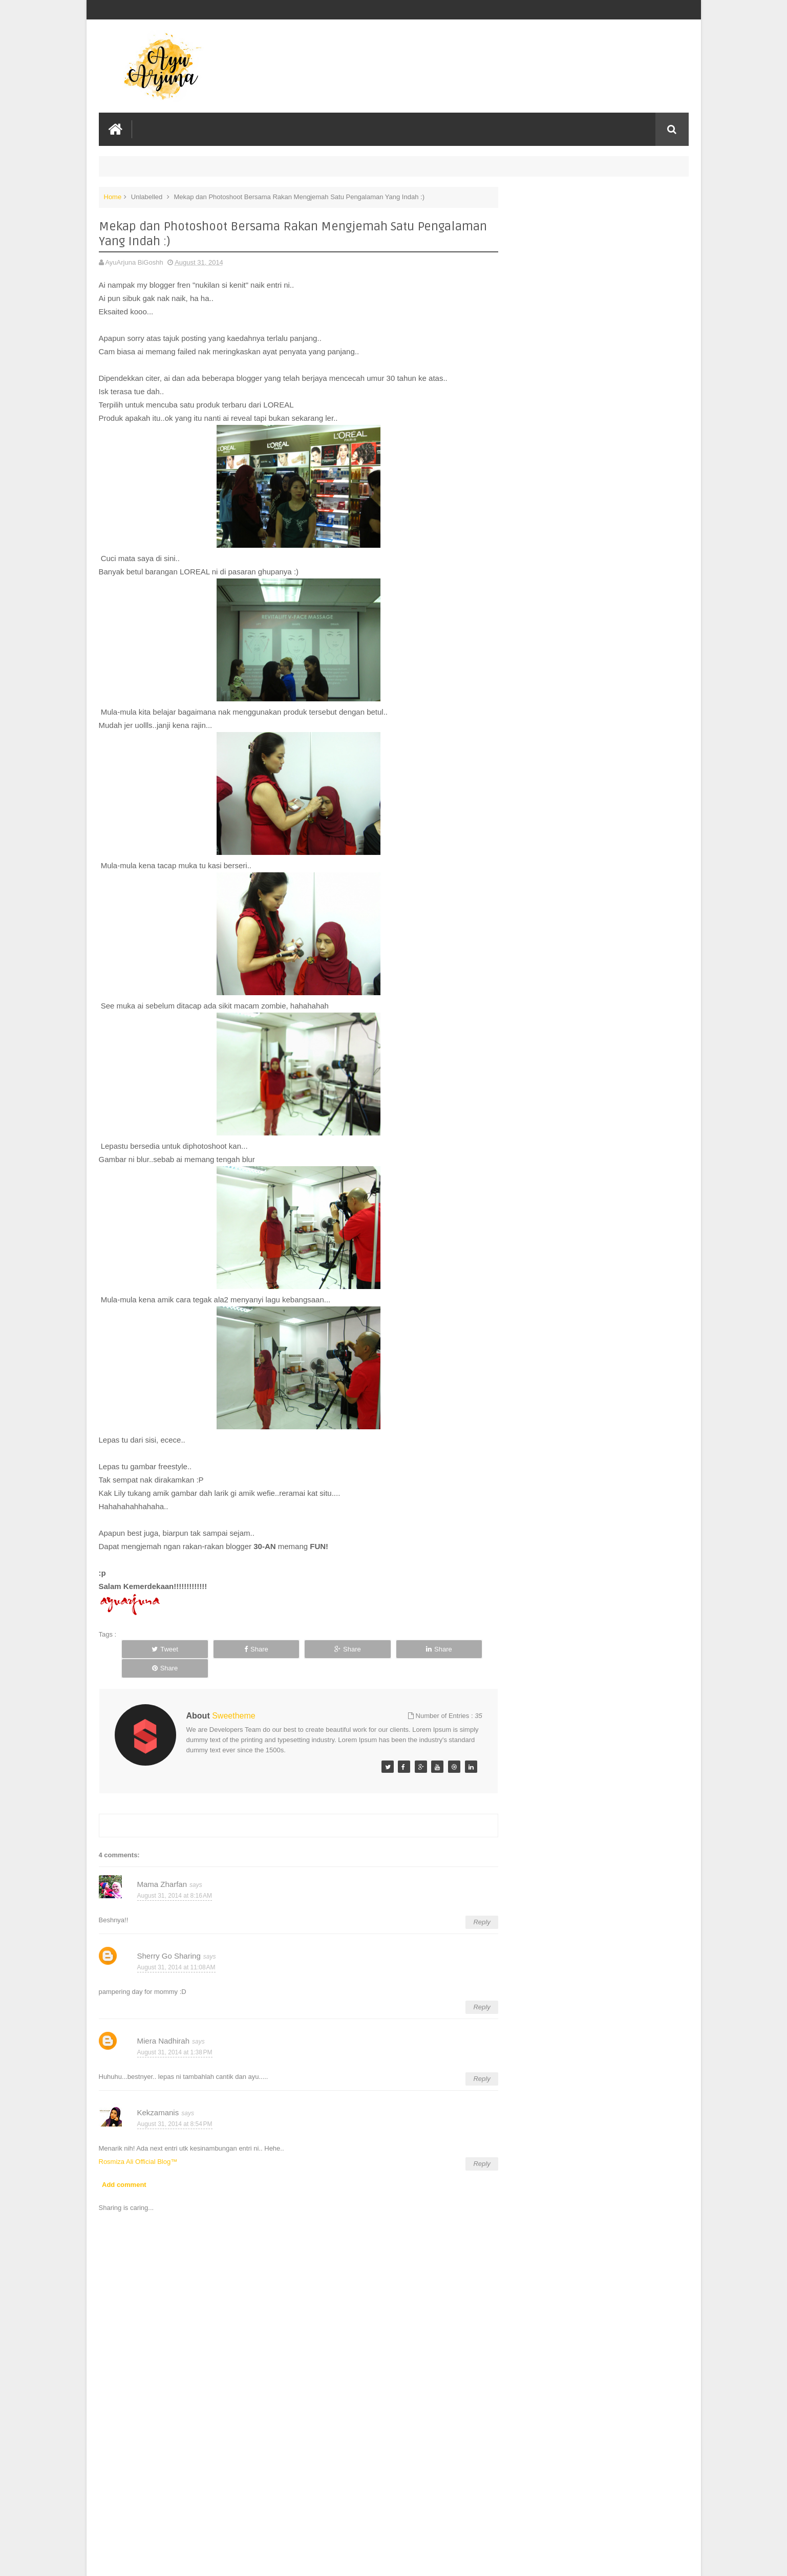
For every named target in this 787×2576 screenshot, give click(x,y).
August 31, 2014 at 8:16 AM (174, 1875)
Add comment (124, 2165)
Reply (471, 1902)
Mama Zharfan (162, 1864)
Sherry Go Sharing (169, 1936)
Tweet (156, 1648)
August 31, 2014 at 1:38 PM (174, 2032)
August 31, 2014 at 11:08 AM (176, 1947)
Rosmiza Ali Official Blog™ (138, 2142)
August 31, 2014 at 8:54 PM (174, 2104)
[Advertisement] (293, 2491)
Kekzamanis (158, 2093)
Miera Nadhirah (163, 2021)
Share (230, 1648)
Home (113, 196)
